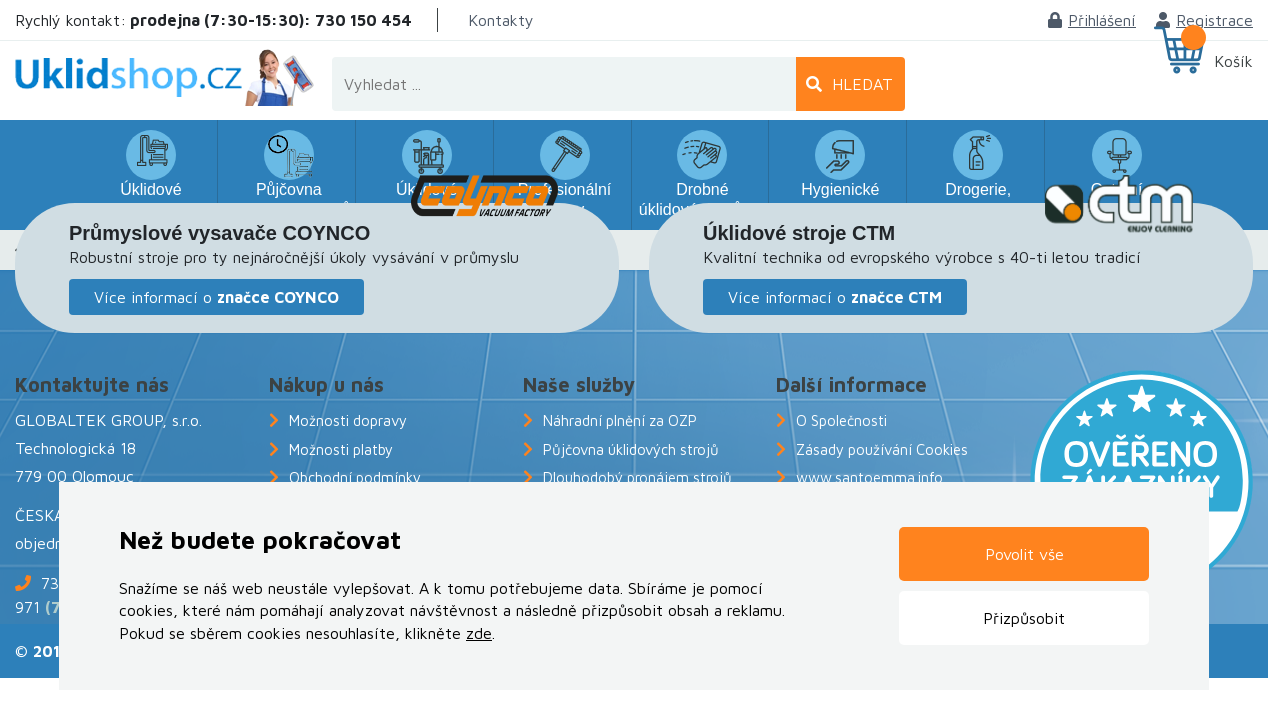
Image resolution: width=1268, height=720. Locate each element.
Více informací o (216, 297)
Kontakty (501, 20)
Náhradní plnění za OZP (620, 420)
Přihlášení (1092, 20)
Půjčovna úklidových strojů (631, 449)
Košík (1233, 61)
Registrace (1204, 20)
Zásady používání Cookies (882, 449)
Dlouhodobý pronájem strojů (637, 477)
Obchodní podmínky (355, 477)
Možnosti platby (341, 449)
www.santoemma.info (869, 477)
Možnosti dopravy (348, 420)
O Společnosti (841, 420)
